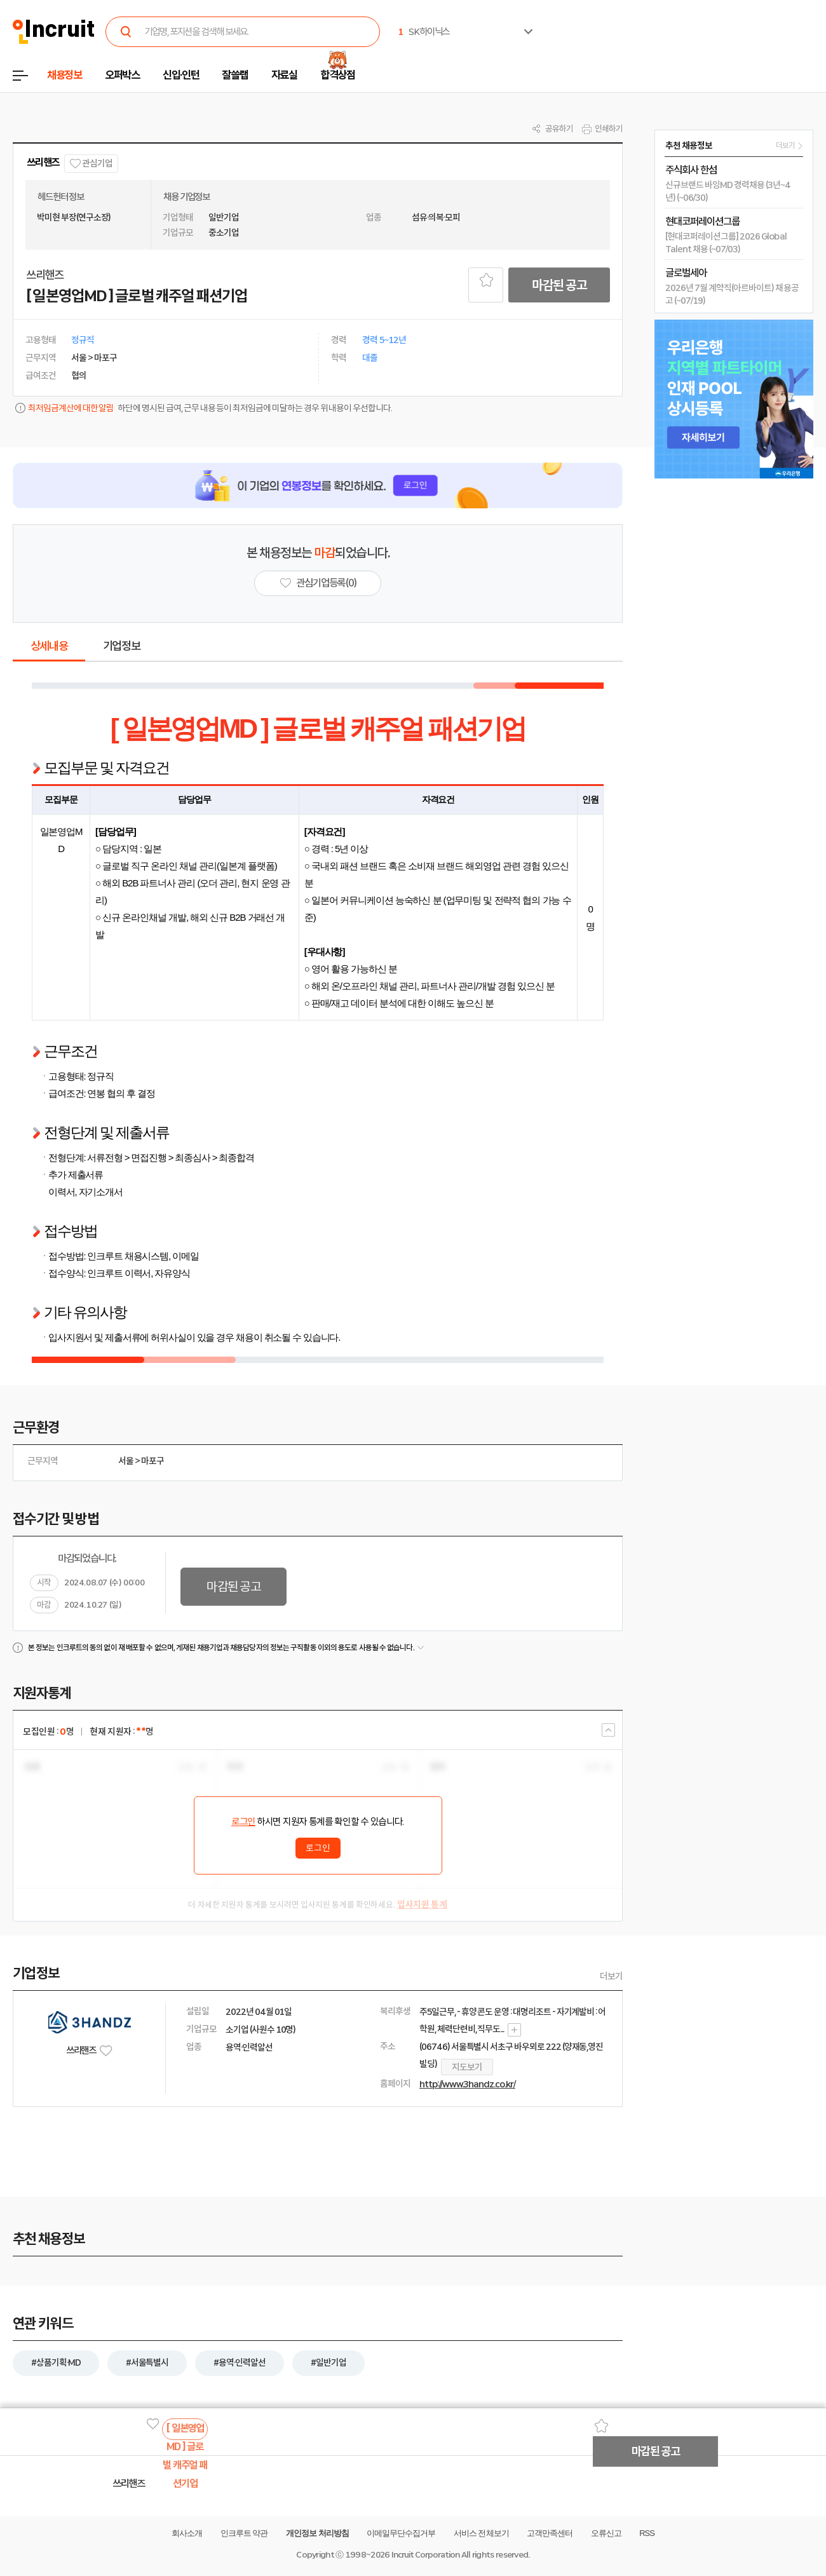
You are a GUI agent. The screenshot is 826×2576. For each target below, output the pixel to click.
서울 (125, 1461)
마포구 (152, 1461)
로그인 (243, 1821)
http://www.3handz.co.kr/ (467, 2084)
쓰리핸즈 (43, 162)
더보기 (611, 1976)
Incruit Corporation (425, 2554)
